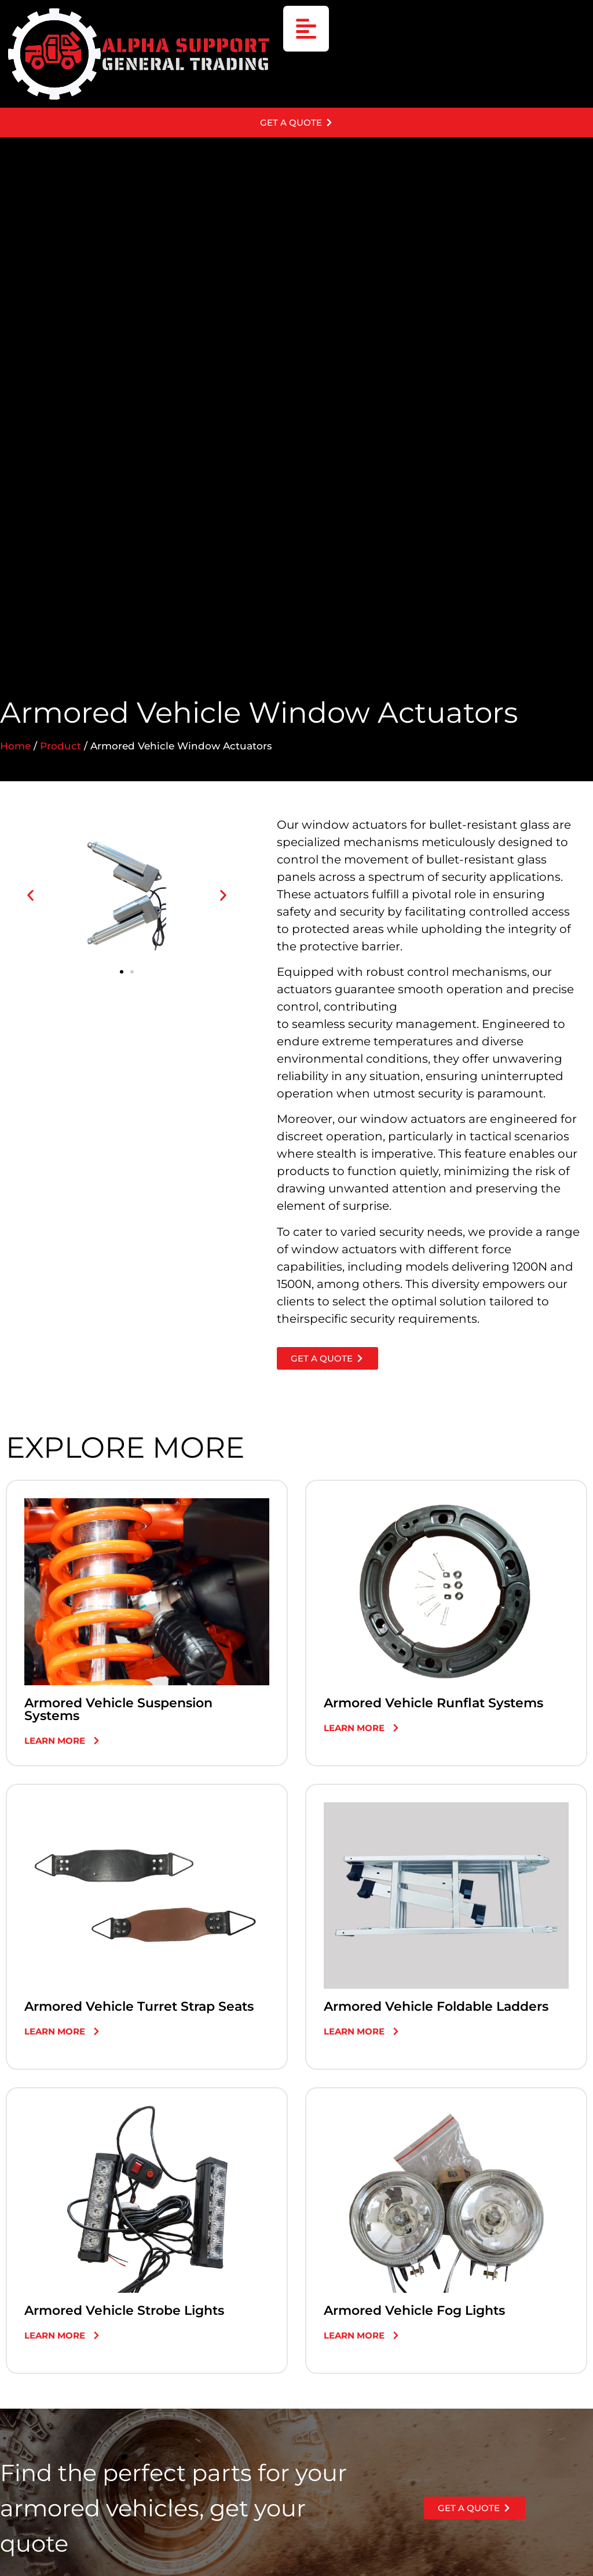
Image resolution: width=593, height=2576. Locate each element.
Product (60, 751)
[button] (30, 900)
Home (15, 751)
